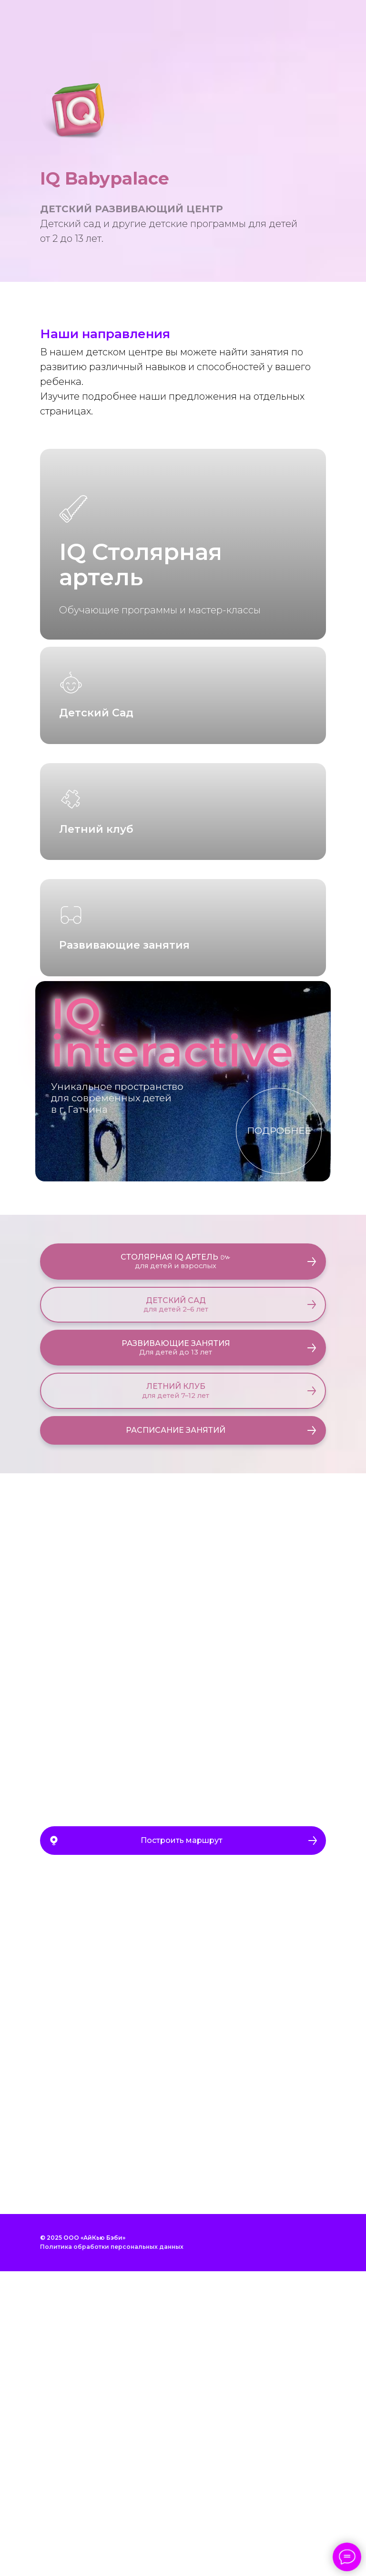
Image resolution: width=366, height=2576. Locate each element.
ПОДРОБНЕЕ (279, 1435)
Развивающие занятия (124, 1249)
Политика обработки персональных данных (111, 2551)
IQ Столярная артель (140, 564)
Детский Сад (96, 814)
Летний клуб (96, 1032)
